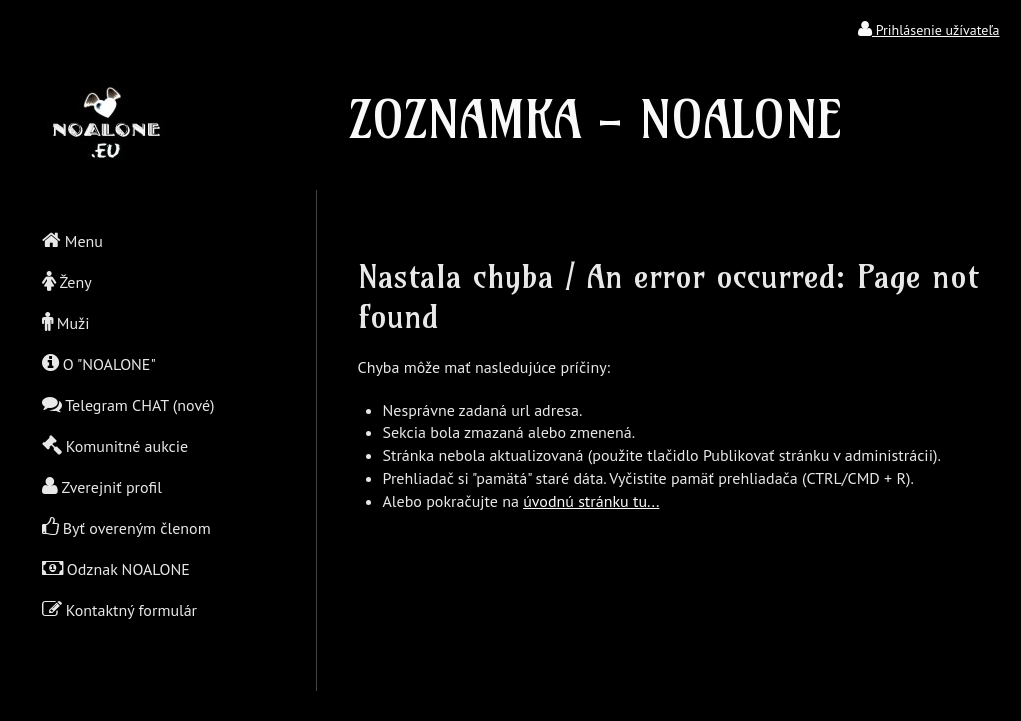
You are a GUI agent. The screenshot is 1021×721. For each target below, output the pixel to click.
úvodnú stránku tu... (591, 501)
